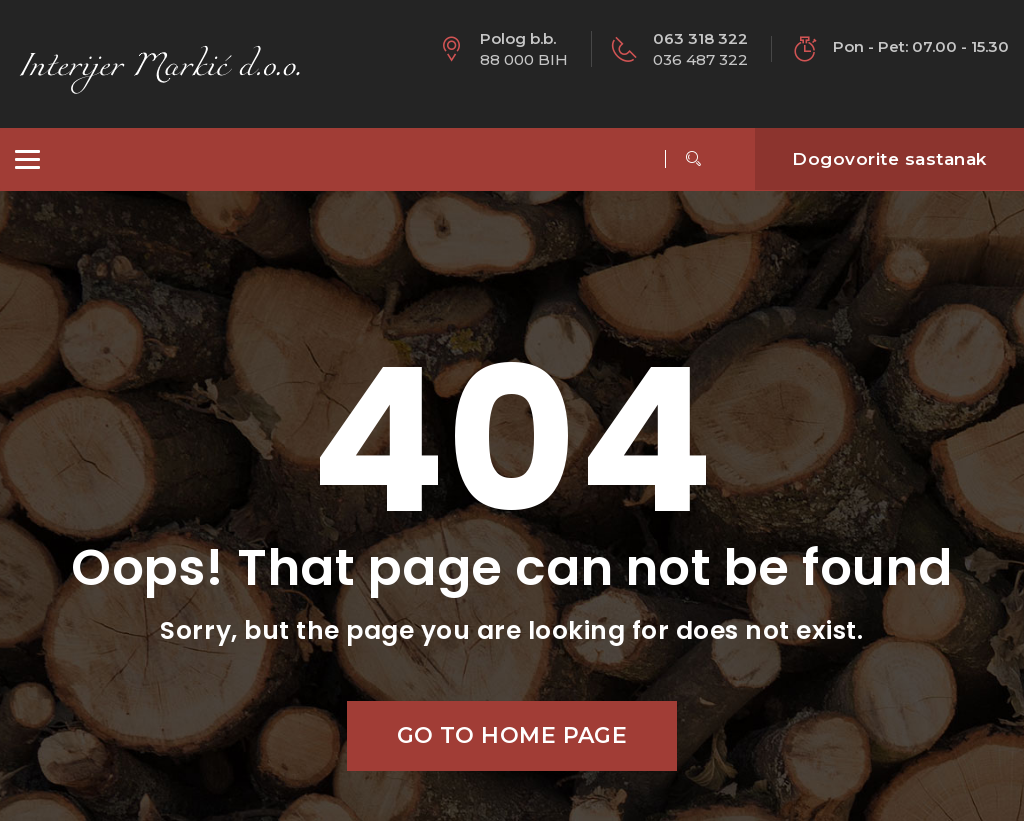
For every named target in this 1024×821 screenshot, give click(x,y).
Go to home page (512, 735)
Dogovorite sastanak (889, 159)
